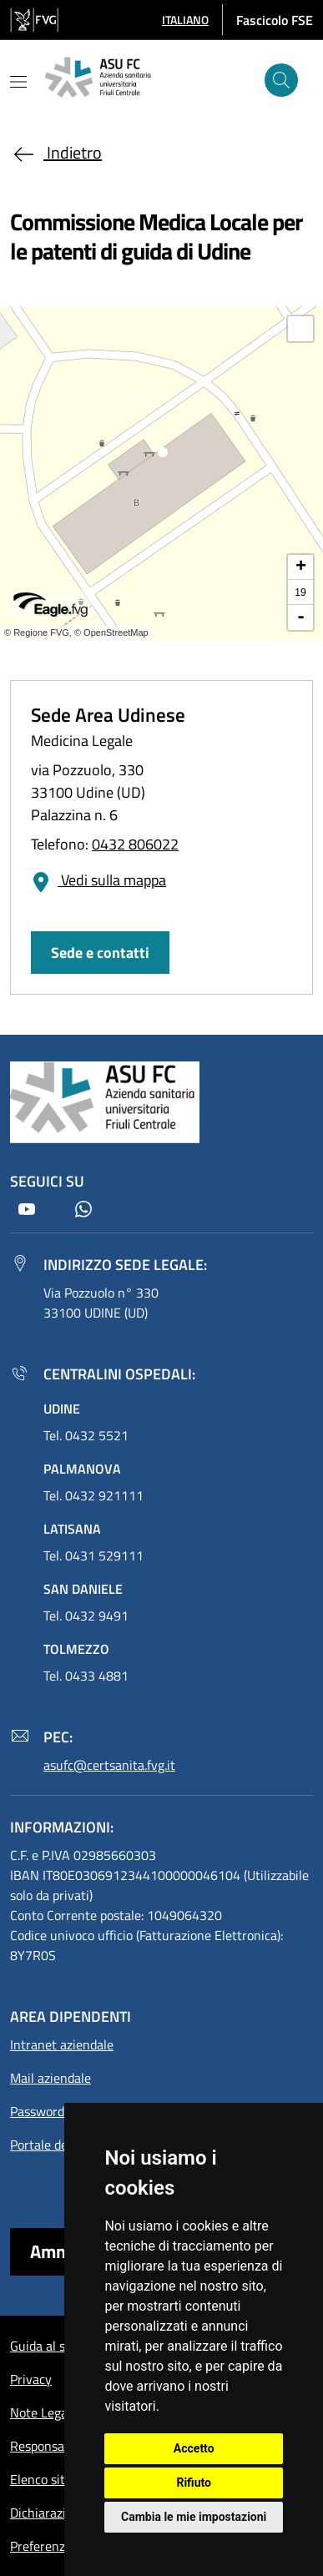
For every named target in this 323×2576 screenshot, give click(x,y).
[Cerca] (281, 80)
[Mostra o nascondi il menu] (18, 82)
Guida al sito (45, 2346)
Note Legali (42, 2412)
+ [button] (300, 567)
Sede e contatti (100, 952)
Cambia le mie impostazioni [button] (193, 2516)
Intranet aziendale (62, 2044)
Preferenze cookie (60, 2546)
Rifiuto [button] (193, 2482)
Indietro (56, 152)
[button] (185, 19)
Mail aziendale (50, 2078)
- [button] (300, 617)
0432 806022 (135, 844)
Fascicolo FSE (274, 20)
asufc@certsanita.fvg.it (109, 1765)
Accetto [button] (194, 2448)
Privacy (31, 2379)
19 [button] (300, 592)
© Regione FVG (36, 633)
